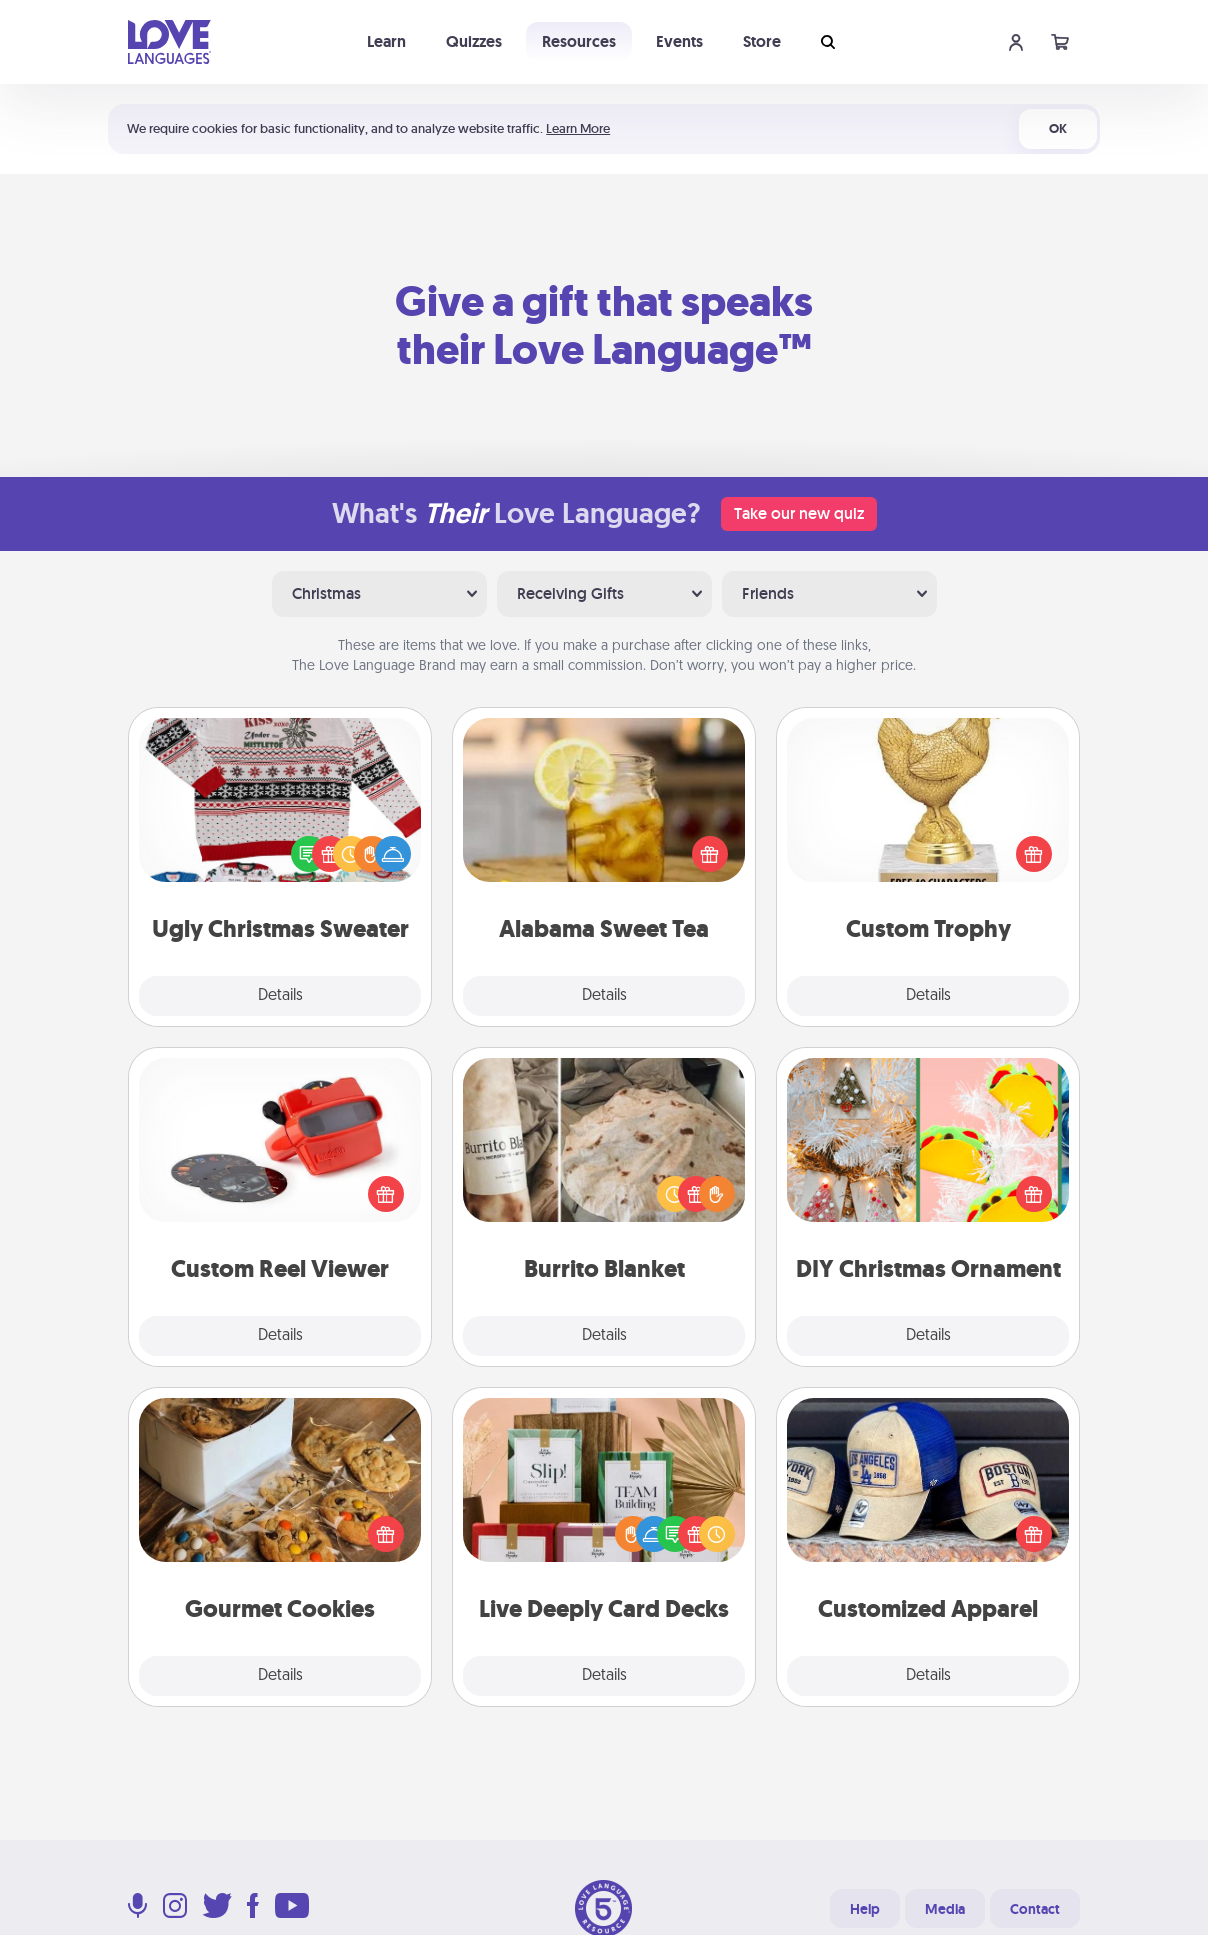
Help (865, 1909)
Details (280, 996)
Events (679, 41)
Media (945, 1909)
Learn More (578, 128)
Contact (1035, 1909)
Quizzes (474, 41)
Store (762, 41)
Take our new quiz (799, 513)
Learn (386, 41)
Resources (579, 41)
